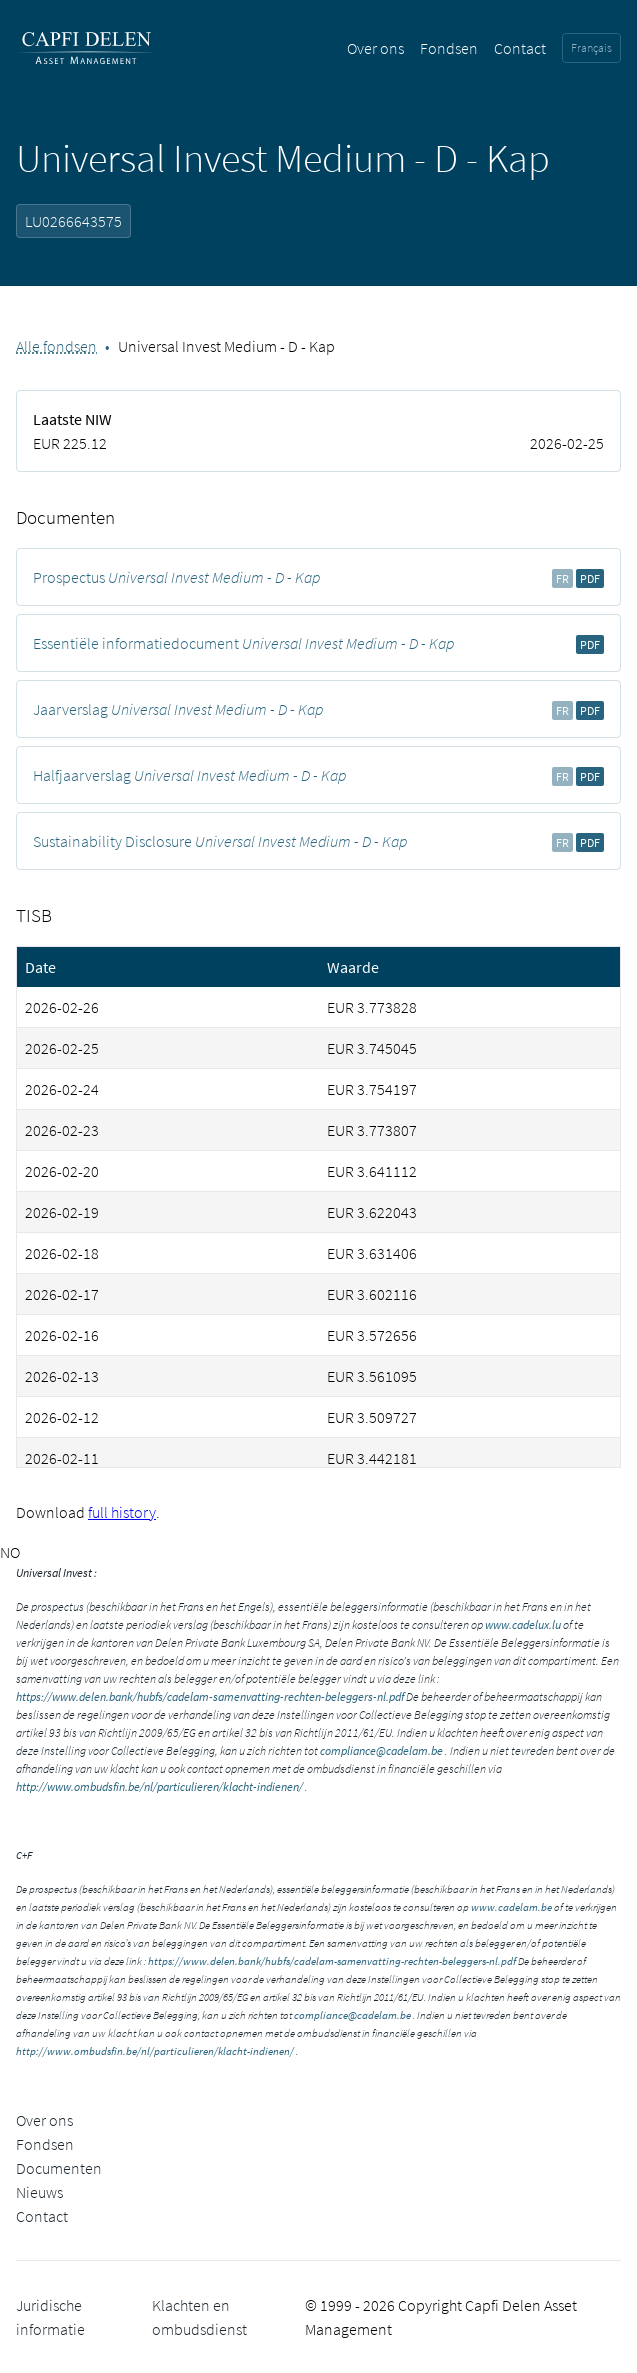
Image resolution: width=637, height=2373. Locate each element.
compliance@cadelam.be (381, 1750)
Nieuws (39, 2192)
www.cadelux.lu (523, 1624)
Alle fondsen (56, 346)
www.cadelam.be (511, 1907)
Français (591, 47)
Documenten (59, 2168)
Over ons (375, 48)
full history (122, 1512)
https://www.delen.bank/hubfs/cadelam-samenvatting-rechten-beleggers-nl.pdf (210, 1696)
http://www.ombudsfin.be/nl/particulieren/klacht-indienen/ (159, 1786)
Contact (520, 48)
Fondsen (449, 48)
